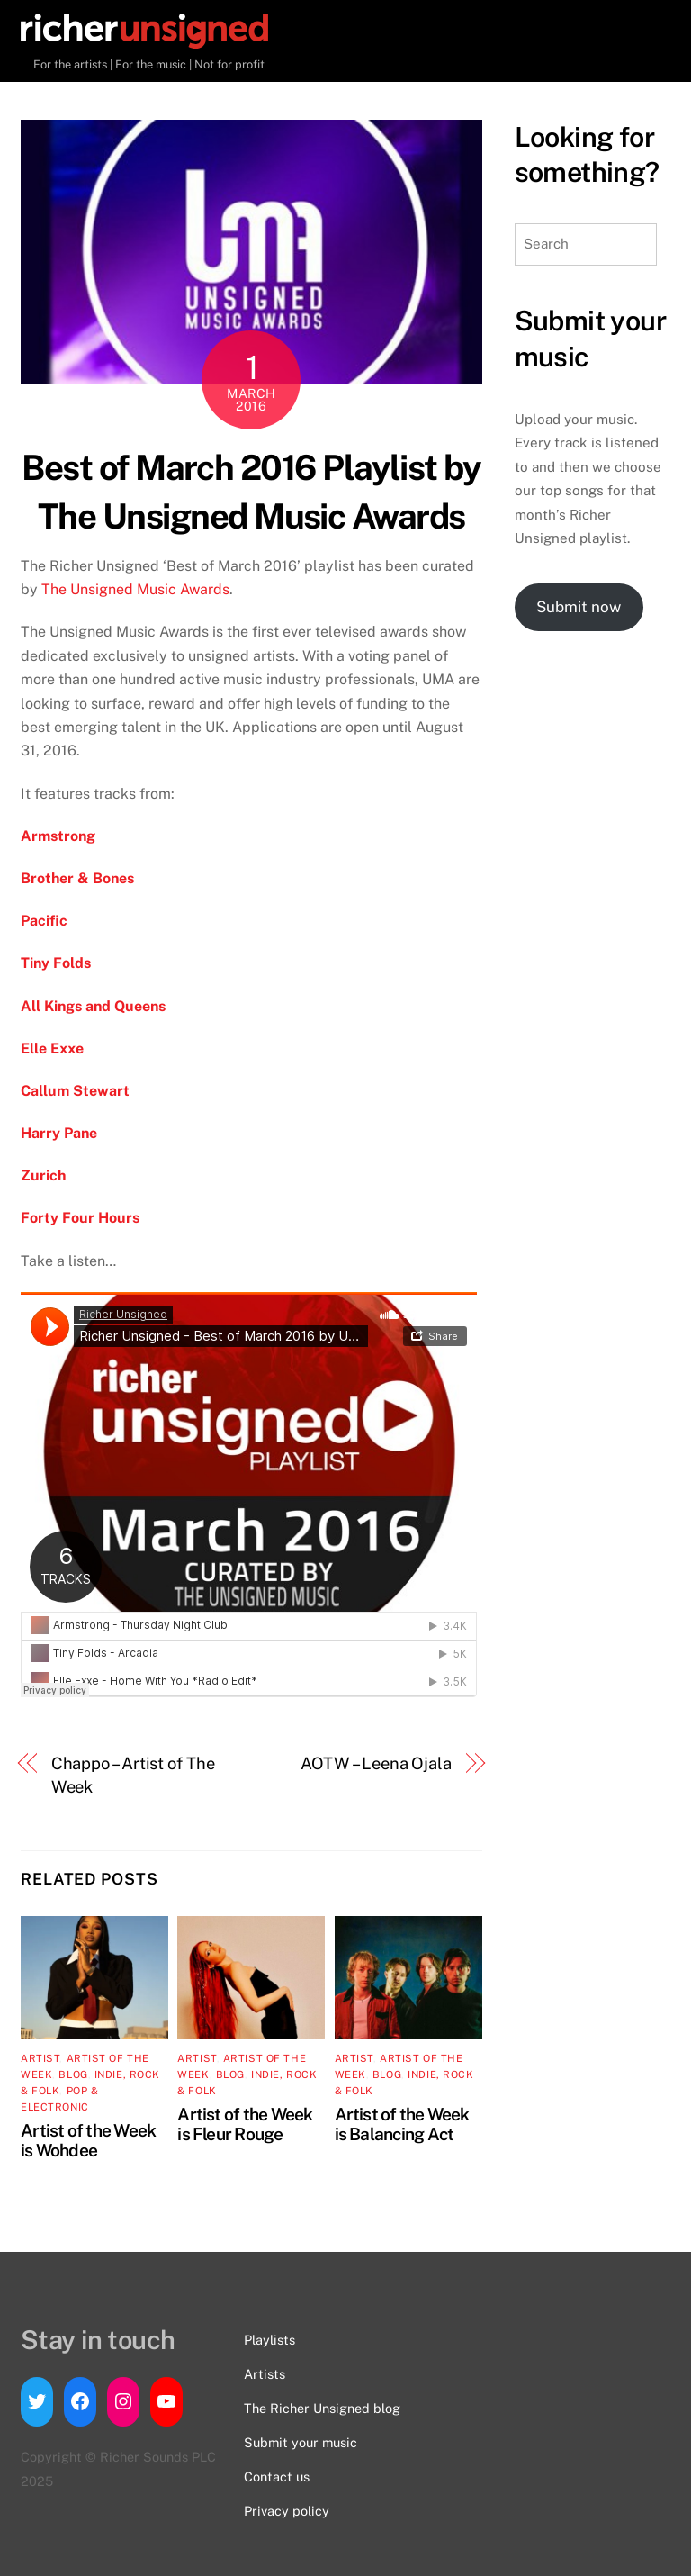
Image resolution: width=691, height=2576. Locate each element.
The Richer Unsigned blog (322, 2408)
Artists (264, 2374)
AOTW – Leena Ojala (376, 1763)
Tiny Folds (56, 963)
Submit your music (300, 2442)
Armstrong (60, 836)
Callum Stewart (77, 1090)
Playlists (269, 2339)
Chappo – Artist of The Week (133, 1775)
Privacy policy (286, 2510)
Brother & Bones (77, 878)
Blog (72, 2074)
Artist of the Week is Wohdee (88, 2140)
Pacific (44, 920)
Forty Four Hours (80, 1217)
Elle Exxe (52, 1048)
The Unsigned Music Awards (135, 589)
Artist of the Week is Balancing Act (402, 2124)
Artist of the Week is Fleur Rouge (244, 2124)
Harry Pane (59, 1133)
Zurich (43, 1175)
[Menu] (639, 33)
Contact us (277, 2476)
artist (40, 2058)
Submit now (578, 607)
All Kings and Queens (93, 1006)
